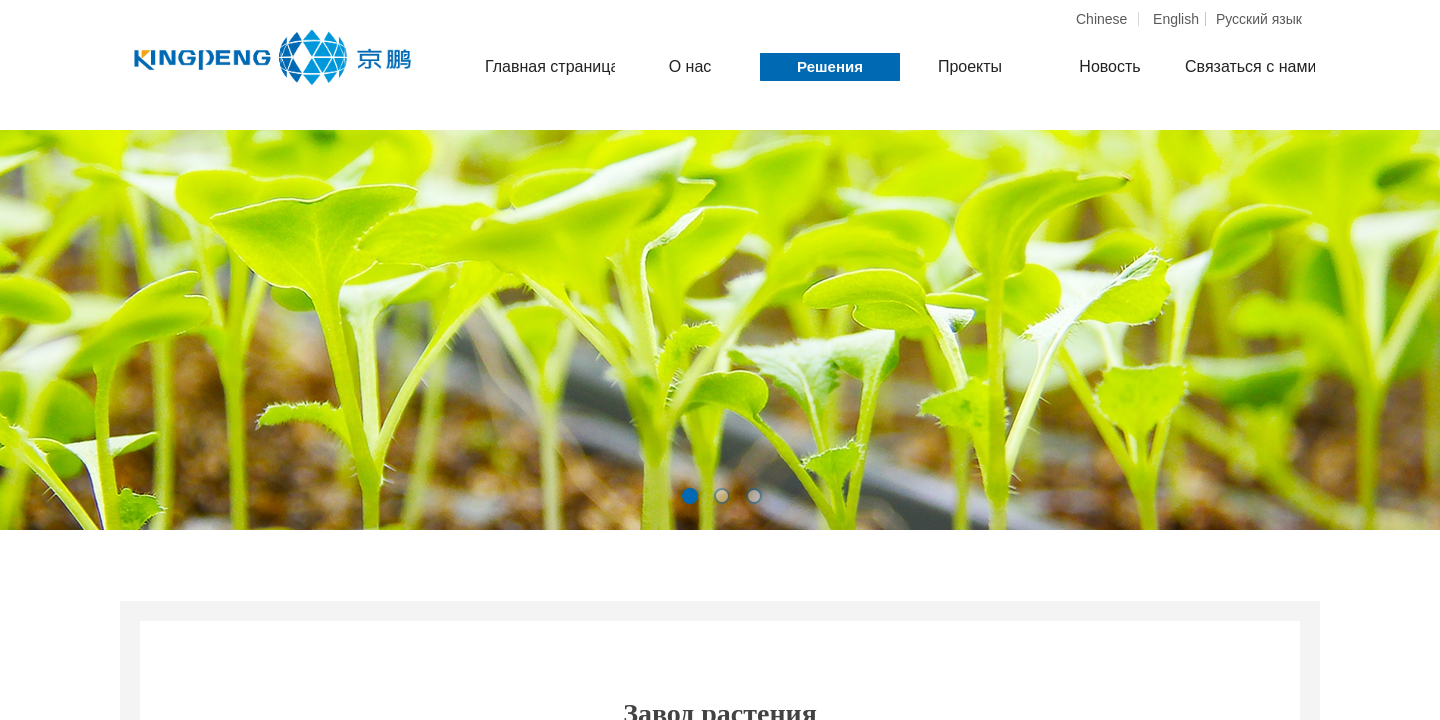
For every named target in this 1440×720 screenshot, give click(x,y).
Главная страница (550, 66)
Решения (830, 66)
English (1176, 19)
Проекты (970, 66)
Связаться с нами (1250, 66)
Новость (1109, 66)
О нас (690, 66)
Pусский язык (1259, 19)
